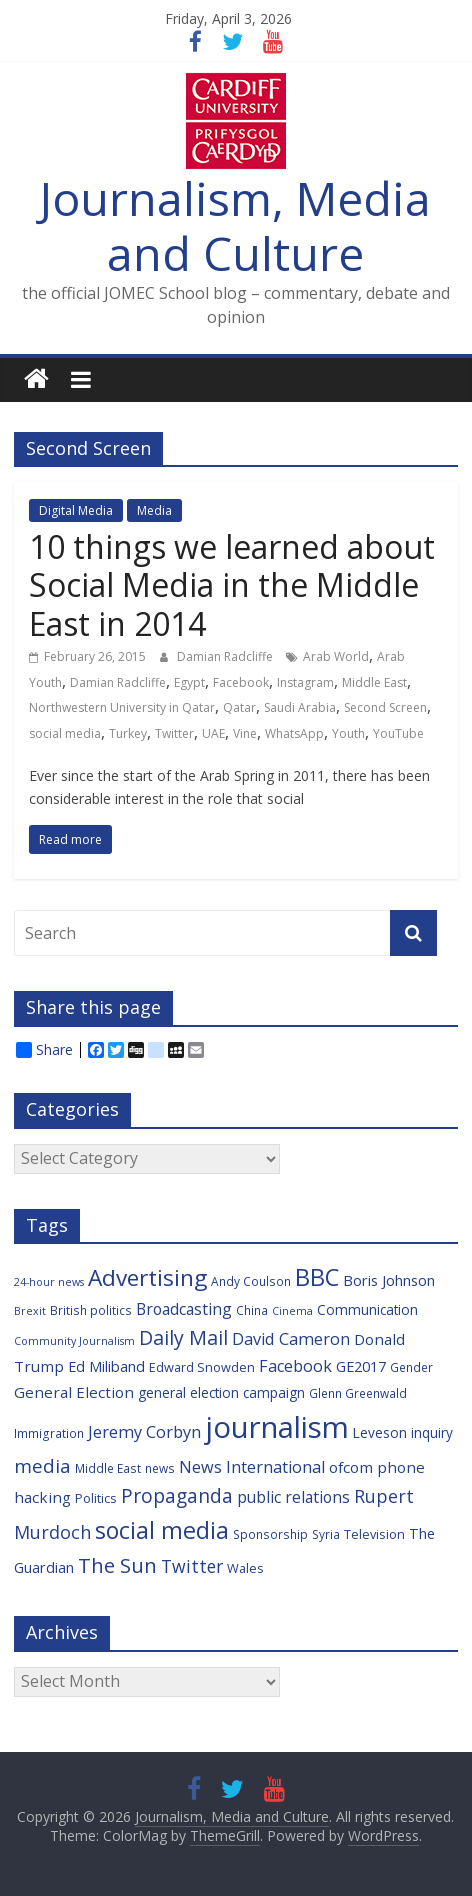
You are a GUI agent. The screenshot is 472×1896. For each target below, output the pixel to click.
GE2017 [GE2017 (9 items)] (361, 1366)
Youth (348, 733)
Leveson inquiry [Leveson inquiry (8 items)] (403, 1432)
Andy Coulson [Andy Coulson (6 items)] (251, 1281)
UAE (213, 733)
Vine (245, 733)
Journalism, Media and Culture (235, 225)
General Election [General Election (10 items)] (74, 1392)
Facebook (241, 682)
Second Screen (385, 707)
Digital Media (76, 510)
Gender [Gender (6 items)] (411, 1367)
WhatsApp (294, 733)
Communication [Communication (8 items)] (367, 1309)
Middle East (374, 682)
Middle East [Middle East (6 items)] (108, 1468)
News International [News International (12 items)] (252, 1467)
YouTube (398, 733)
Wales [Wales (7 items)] (245, 1568)
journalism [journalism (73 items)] (277, 1427)
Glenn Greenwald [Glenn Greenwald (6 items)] (358, 1393)
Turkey (128, 733)
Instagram (305, 682)
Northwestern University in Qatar (122, 707)
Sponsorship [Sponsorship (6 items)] (270, 1534)
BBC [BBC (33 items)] (317, 1277)
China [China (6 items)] (252, 1310)
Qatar (239, 707)
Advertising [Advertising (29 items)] (147, 1277)
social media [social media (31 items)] (162, 1530)
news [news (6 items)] (160, 1468)
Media (154, 510)
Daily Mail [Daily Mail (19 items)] (183, 1337)
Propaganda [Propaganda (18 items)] (177, 1495)
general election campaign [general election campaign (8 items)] (221, 1392)
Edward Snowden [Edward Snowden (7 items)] (202, 1367)
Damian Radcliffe (226, 656)
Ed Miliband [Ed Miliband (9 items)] (106, 1366)
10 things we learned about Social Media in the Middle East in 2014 (232, 585)
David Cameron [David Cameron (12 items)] (291, 1339)
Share (44, 1050)
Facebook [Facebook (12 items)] (295, 1366)
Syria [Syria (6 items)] (326, 1534)
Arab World (336, 656)
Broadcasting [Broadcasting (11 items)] (184, 1309)
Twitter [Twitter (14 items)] (192, 1566)
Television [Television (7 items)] (374, 1534)
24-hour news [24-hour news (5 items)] (49, 1282)
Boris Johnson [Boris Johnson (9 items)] (389, 1280)
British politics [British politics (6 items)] (91, 1310)
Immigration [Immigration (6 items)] (49, 1433)
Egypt (189, 682)
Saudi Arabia (300, 707)
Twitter (174, 733)
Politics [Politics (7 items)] (96, 1498)
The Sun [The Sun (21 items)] (117, 1565)
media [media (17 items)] (42, 1466)
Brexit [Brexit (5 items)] (30, 1311)
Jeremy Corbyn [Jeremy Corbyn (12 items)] (144, 1432)
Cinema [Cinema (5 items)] (292, 1311)
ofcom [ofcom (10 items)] (351, 1467)
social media (65, 733)
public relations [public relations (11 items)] (293, 1497)
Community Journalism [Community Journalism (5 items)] (74, 1341)
